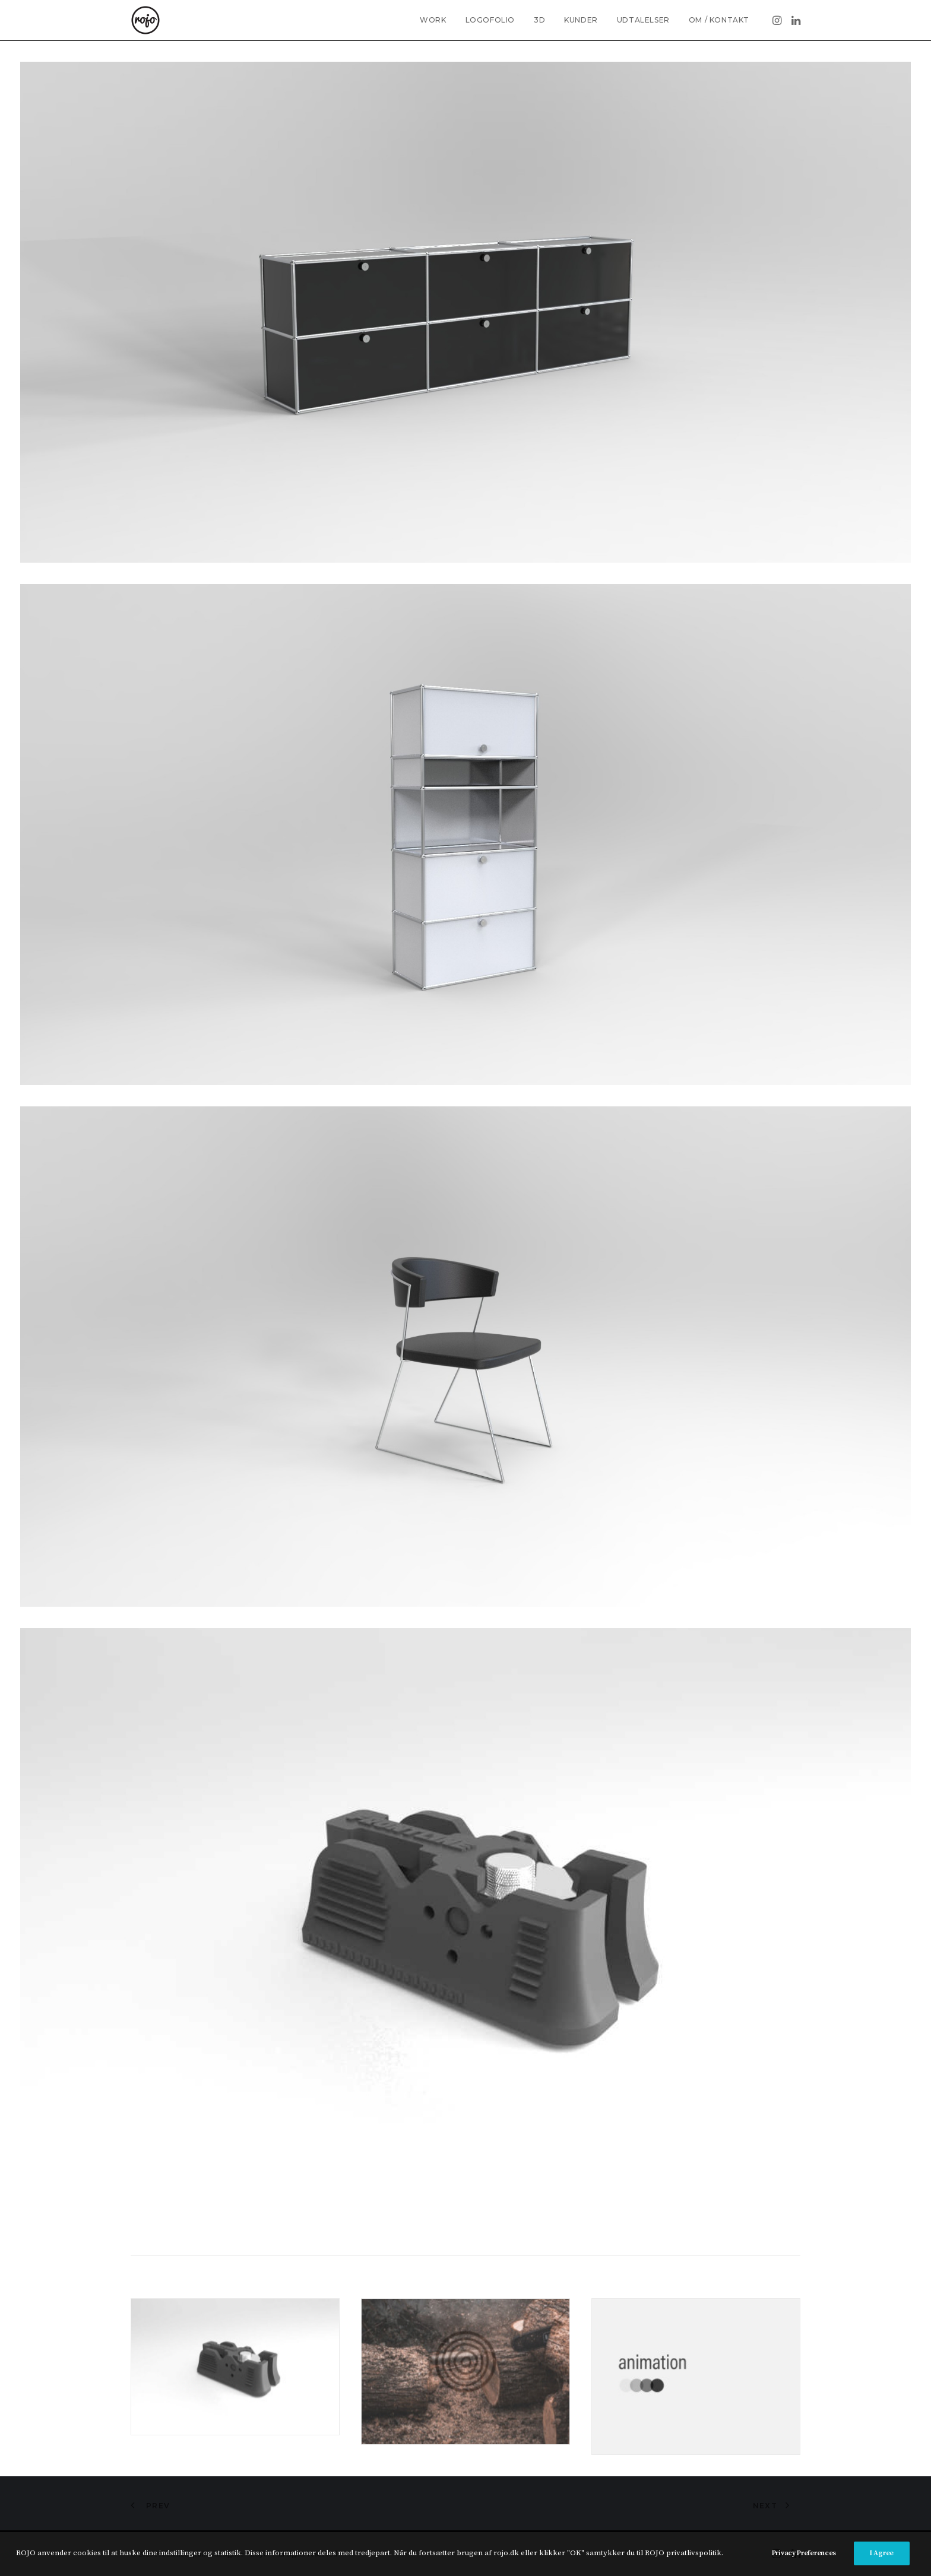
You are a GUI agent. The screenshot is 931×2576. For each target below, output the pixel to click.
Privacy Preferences (804, 2553)
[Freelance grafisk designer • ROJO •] (145, 20)
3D (539, 19)
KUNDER (581, 19)
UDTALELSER (643, 19)
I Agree (882, 2553)
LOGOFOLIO (490, 19)
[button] (778, 20)
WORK (433, 19)
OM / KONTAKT (719, 19)
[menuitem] (432, 20)
